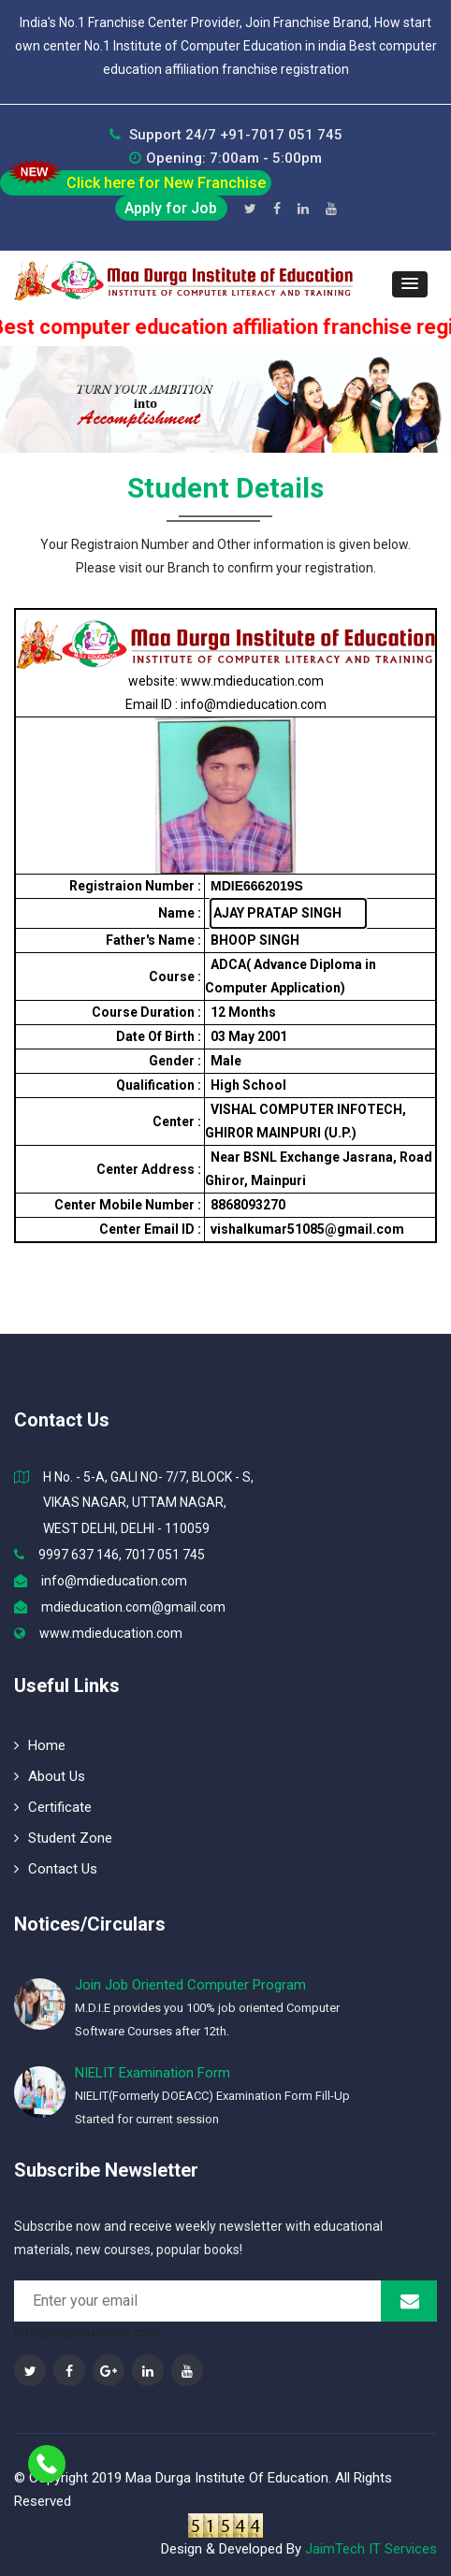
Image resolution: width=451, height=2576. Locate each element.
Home (39, 1745)
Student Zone (63, 1838)
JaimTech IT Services (371, 2548)
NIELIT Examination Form (152, 2072)
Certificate (53, 1807)
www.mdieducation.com (110, 1633)
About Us (49, 1776)
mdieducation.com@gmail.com (133, 1606)
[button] (410, 284)
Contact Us (55, 1868)
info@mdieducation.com (114, 1580)
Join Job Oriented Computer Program (190, 1984)
